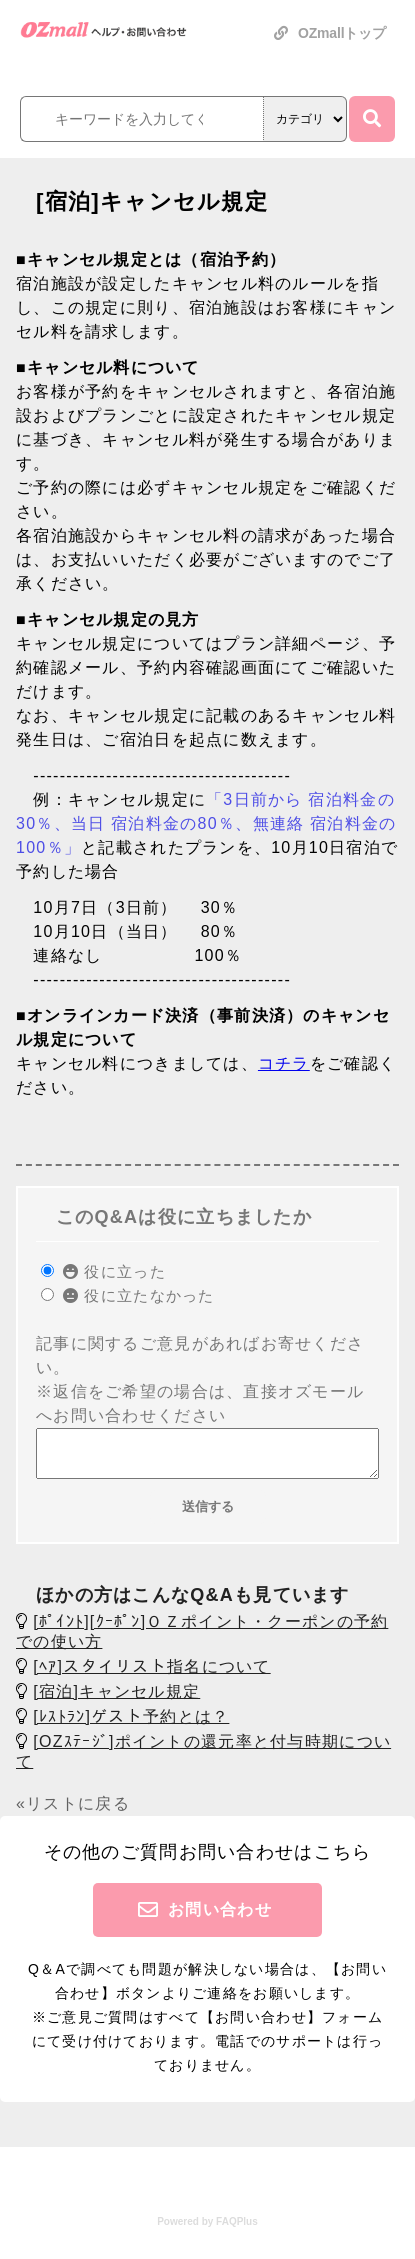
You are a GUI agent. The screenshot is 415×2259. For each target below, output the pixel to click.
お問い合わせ (220, 1918)
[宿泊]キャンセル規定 (116, 1700)
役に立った (114, 1271)
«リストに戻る (73, 1812)
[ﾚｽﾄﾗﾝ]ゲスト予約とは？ (131, 1725)
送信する (208, 1515)
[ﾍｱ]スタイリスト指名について (151, 1675)
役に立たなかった (139, 1295)
